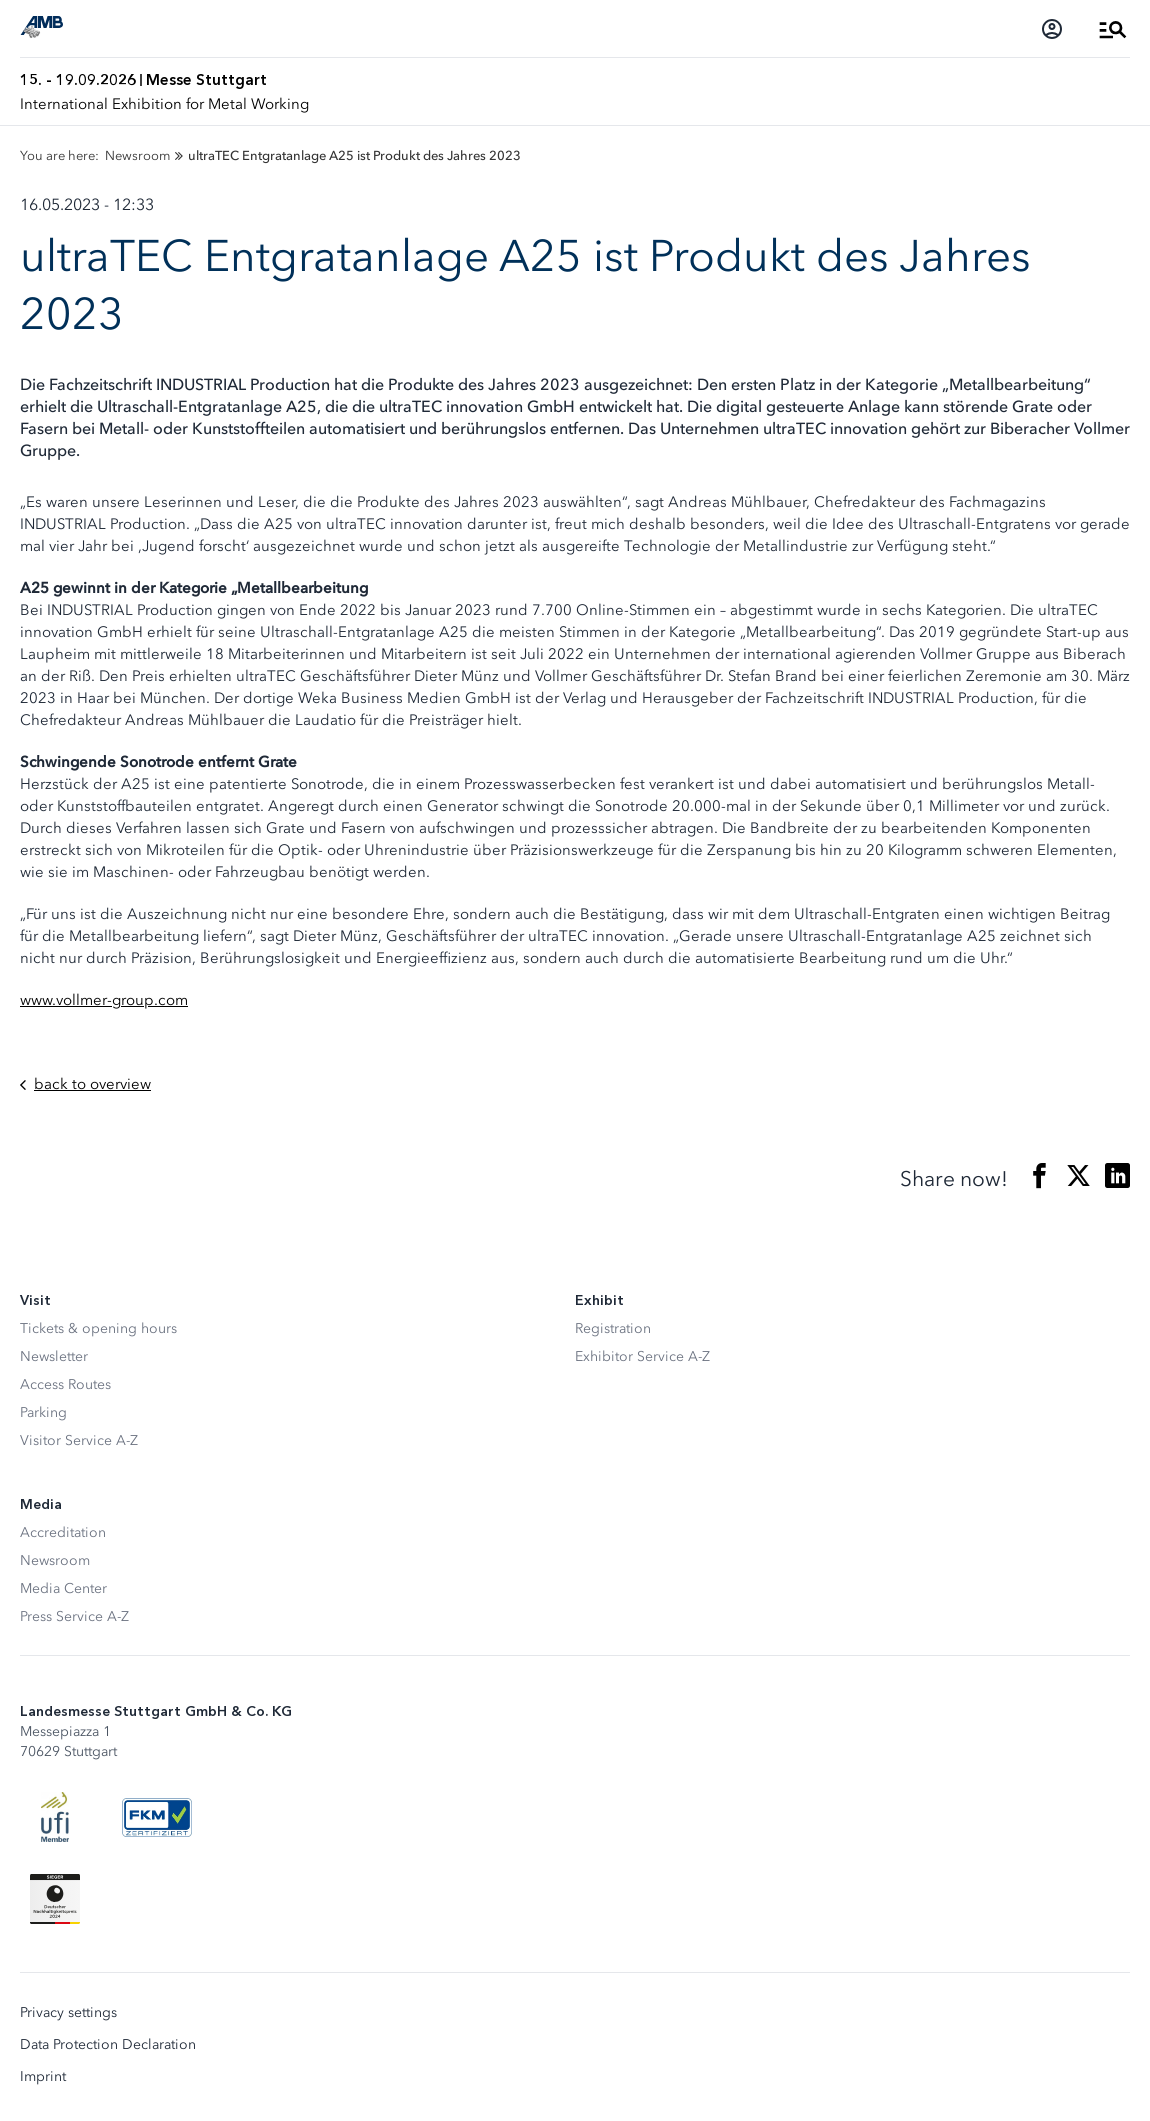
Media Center (63, 1588)
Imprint (43, 2077)
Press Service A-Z (74, 1616)
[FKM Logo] (157, 1817)
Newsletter (54, 1356)
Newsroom (55, 1560)
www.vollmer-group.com (104, 1000)
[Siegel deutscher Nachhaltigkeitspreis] (55, 1899)
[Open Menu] (1113, 29)
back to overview (85, 1084)
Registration (613, 1328)
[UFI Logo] (55, 1817)
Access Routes (65, 1384)
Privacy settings (68, 2013)
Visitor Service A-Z (79, 1440)
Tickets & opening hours (98, 1328)
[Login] (1052, 29)
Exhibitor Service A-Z (642, 1356)
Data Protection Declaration (108, 2045)
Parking (43, 1412)
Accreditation (63, 1532)
